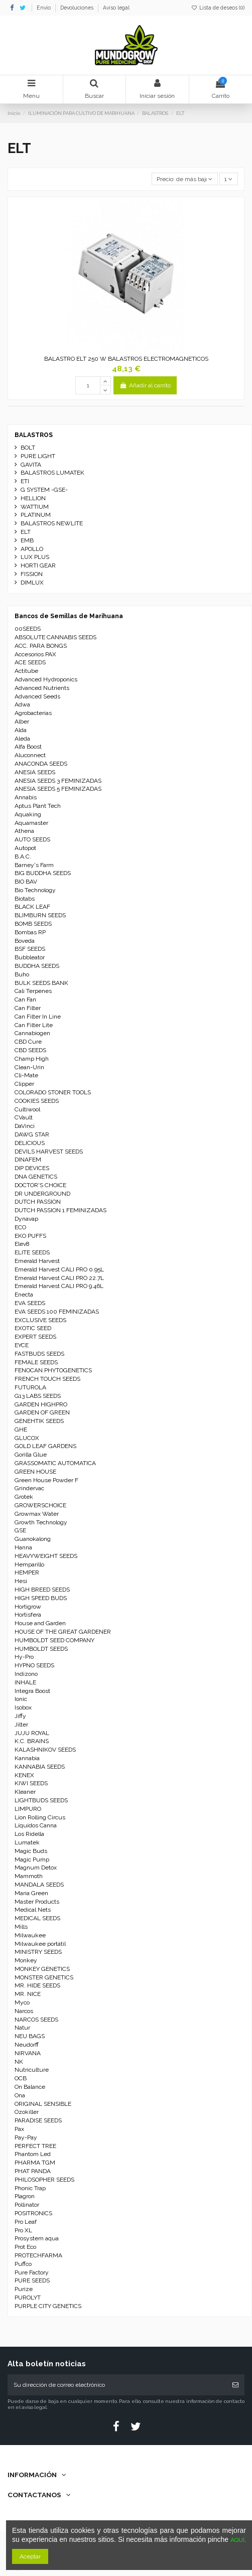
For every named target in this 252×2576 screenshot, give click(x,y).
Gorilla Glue (31, 1454)
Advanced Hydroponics (46, 679)
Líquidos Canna (36, 1825)
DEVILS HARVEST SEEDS (49, 1151)
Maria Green (31, 1893)
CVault (24, 1117)
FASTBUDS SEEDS (39, 1353)
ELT (26, 531)
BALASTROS (34, 435)
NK (19, 2061)
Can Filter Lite (34, 1025)
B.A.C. (23, 856)
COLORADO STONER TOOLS (53, 1092)
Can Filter (28, 1008)
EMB (27, 540)
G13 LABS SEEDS (38, 1395)
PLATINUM (36, 514)
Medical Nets (33, 1909)
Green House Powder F (46, 1480)
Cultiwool (27, 1109)
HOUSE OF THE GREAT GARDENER (63, 1631)
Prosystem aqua (37, 2238)
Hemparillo (29, 1564)
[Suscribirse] (235, 2384)
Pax (19, 2128)
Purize (24, 2289)
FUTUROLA (30, 1387)
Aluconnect (30, 755)
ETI (25, 481)
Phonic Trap (30, 2188)
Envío (44, 8)
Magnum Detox (36, 1867)
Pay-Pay (26, 2137)
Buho (22, 974)
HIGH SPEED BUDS (41, 1598)
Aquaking (28, 814)
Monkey (26, 1960)
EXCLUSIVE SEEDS (40, 1320)
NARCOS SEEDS (36, 2019)
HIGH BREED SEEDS (42, 1589)
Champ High (32, 1058)
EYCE (22, 1345)
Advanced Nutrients (42, 687)
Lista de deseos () (217, 8)
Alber (22, 721)
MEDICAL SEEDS (37, 1918)
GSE (20, 1530)
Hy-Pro (24, 1656)
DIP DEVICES (32, 1168)
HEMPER (27, 1572)
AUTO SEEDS (32, 839)
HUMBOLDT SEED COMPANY (54, 1640)
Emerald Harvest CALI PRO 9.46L (59, 1286)
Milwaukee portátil (40, 1943)
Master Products (37, 1901)
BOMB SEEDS (33, 923)
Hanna (23, 1547)
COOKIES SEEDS (37, 1100)
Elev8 (22, 1243)
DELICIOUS (30, 1143)
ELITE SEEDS (32, 1252)
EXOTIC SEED (33, 1328)
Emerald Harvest (37, 1260)
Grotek (24, 1496)
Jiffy (20, 1716)
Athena (24, 830)
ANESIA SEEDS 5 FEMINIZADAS (58, 788)
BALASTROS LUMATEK (52, 472)
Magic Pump (32, 1859)
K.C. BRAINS (32, 1741)
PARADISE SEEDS (38, 2120)
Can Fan (25, 999)
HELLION (33, 498)
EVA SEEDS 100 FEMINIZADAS (57, 1311)
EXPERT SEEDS (35, 1336)
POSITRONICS (33, 2213)
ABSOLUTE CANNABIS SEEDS (55, 637)
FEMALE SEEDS (36, 1362)
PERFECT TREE (35, 2146)
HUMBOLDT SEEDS (41, 1648)
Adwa (22, 704)
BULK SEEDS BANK (41, 982)
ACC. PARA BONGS (41, 645)
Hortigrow (28, 1606)
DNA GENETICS (36, 1176)
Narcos (24, 2011)
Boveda (25, 940)
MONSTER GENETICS (44, 1977)
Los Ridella (29, 1833)
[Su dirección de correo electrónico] (117, 2384)
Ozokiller (27, 2111)
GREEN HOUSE (35, 1471)
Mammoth (29, 1876)
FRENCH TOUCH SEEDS (47, 1378)
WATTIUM (35, 506)
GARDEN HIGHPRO (41, 1404)
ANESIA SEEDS (35, 772)
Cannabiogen (32, 1033)
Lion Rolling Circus (40, 1817)
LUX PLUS (35, 556)
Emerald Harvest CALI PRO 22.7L (59, 1277)
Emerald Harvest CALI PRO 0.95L (59, 1269)
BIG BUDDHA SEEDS (43, 873)
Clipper (24, 1083)
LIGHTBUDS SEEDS (41, 1800)
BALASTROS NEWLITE (52, 523)
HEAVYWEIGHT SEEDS (46, 1555)
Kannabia (27, 1758)
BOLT (28, 447)
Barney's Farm (34, 865)
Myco (22, 2002)
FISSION (32, 574)
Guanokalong (33, 1538)
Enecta (24, 1294)
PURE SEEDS (32, 2280)
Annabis (26, 797)
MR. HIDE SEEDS (37, 1985)
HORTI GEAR (38, 565)
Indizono (26, 1673)
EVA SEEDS (30, 1303)
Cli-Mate (26, 1075)
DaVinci (25, 1125)
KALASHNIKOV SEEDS (45, 1749)
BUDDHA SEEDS (37, 965)
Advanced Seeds (37, 696)
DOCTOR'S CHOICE (40, 1185)
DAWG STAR (32, 1134)
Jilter (21, 1724)
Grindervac (29, 1488)
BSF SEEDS (30, 948)
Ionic (21, 1698)
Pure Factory (32, 2272)
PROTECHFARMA (38, 2255)
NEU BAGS (30, 2036)
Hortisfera (28, 1614)
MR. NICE (28, 1993)
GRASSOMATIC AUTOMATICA (55, 1463)
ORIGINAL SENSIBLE (43, 2103)
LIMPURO (28, 1808)
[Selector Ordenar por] (185, 179)
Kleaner (25, 1791)
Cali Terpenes (33, 990)
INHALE (25, 1682)
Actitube (26, 670)
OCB (21, 2078)
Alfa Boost (28, 746)
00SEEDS (28, 628)
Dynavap (26, 1218)
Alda (21, 730)
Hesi (21, 1581)
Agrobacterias (33, 713)
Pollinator (27, 2204)
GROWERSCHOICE (40, 1505)
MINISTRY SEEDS (38, 1951)
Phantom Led (33, 2154)
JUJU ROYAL (32, 1733)
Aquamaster (31, 822)
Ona (20, 2095)
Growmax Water (37, 1513)
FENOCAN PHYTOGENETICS (53, 1370)
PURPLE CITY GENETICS (48, 2306)
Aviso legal (116, 8)
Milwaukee (30, 1935)
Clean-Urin (29, 1067)
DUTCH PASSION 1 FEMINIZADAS (60, 1210)
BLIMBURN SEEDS (40, 915)
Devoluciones (77, 8)
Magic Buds (31, 1850)
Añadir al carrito (144, 385)
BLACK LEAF (32, 906)
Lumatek (27, 1842)
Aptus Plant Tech (38, 805)
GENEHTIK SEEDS (39, 1420)
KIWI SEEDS (31, 1783)
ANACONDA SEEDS (41, 763)
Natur (22, 2027)
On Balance (30, 2086)
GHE (21, 1429)
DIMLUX (32, 582)
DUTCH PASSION (38, 1201)
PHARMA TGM (35, 2162)
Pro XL (23, 2230)
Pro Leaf (26, 2221)
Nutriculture (32, 2069)
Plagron (25, 2196)
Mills (21, 1926)
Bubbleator (30, 957)
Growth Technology (41, 1522)
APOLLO (32, 548)
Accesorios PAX (35, 654)
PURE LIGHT (38, 456)
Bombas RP (30, 932)
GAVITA (31, 464)
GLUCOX (27, 1438)
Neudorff (27, 2044)
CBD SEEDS (30, 1050)
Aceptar (30, 2556)
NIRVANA (28, 2053)
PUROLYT (28, 2297)
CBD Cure (28, 1041)
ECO (20, 1227)
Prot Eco (25, 2246)
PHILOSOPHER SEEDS (44, 2179)
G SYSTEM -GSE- (44, 489)
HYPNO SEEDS (34, 1665)
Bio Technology (35, 890)
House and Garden (40, 1623)
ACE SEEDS (30, 662)
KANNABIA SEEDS (40, 1766)
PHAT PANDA (33, 2171)
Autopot (25, 847)
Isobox (23, 1707)
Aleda (22, 738)
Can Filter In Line (38, 1016)
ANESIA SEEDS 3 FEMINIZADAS (58, 780)
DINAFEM (28, 1159)
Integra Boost (32, 1690)
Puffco (23, 2263)
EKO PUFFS (30, 1235)
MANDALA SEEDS (39, 1884)
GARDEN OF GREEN (42, 1412)
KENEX (24, 1775)
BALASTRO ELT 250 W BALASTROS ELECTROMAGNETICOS (126, 358)
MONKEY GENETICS (42, 1968)
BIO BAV (26, 881)
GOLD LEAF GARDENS (45, 1446)
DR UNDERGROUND (42, 1193)
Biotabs (25, 898)
